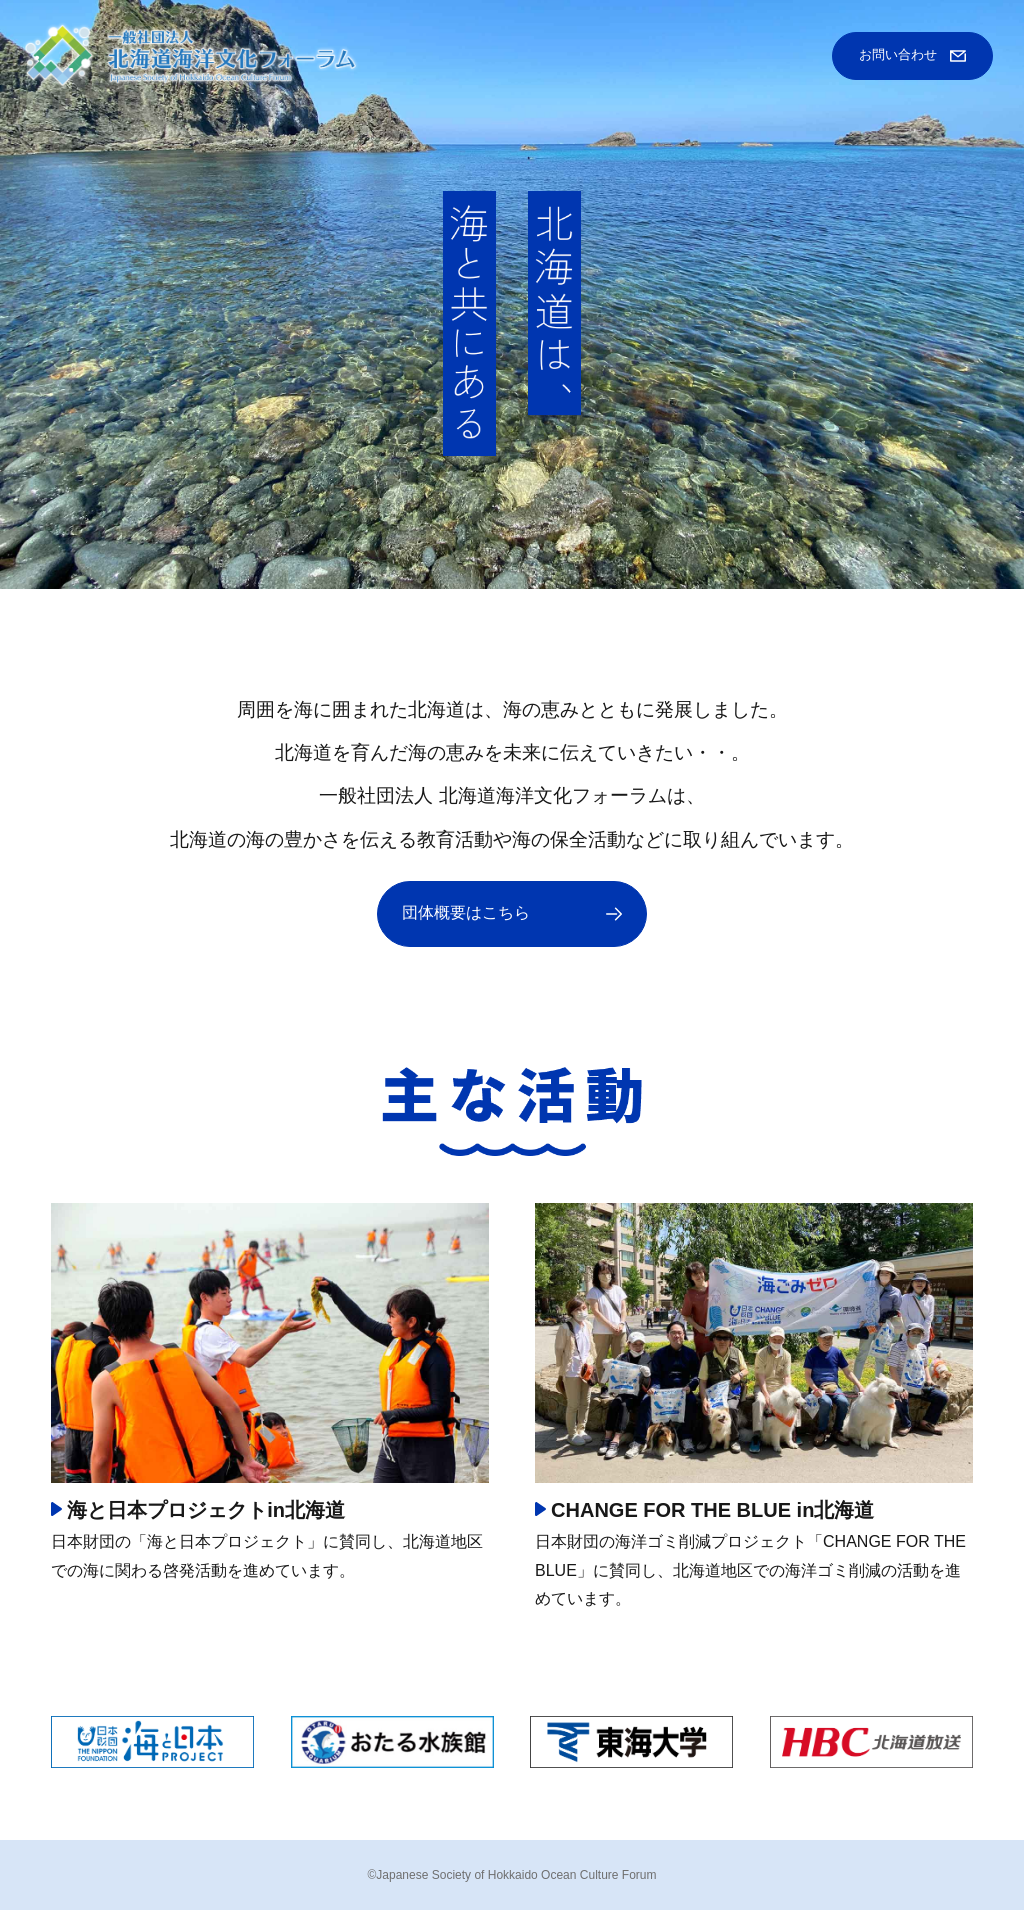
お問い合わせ (898, 54)
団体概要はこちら (466, 912)
